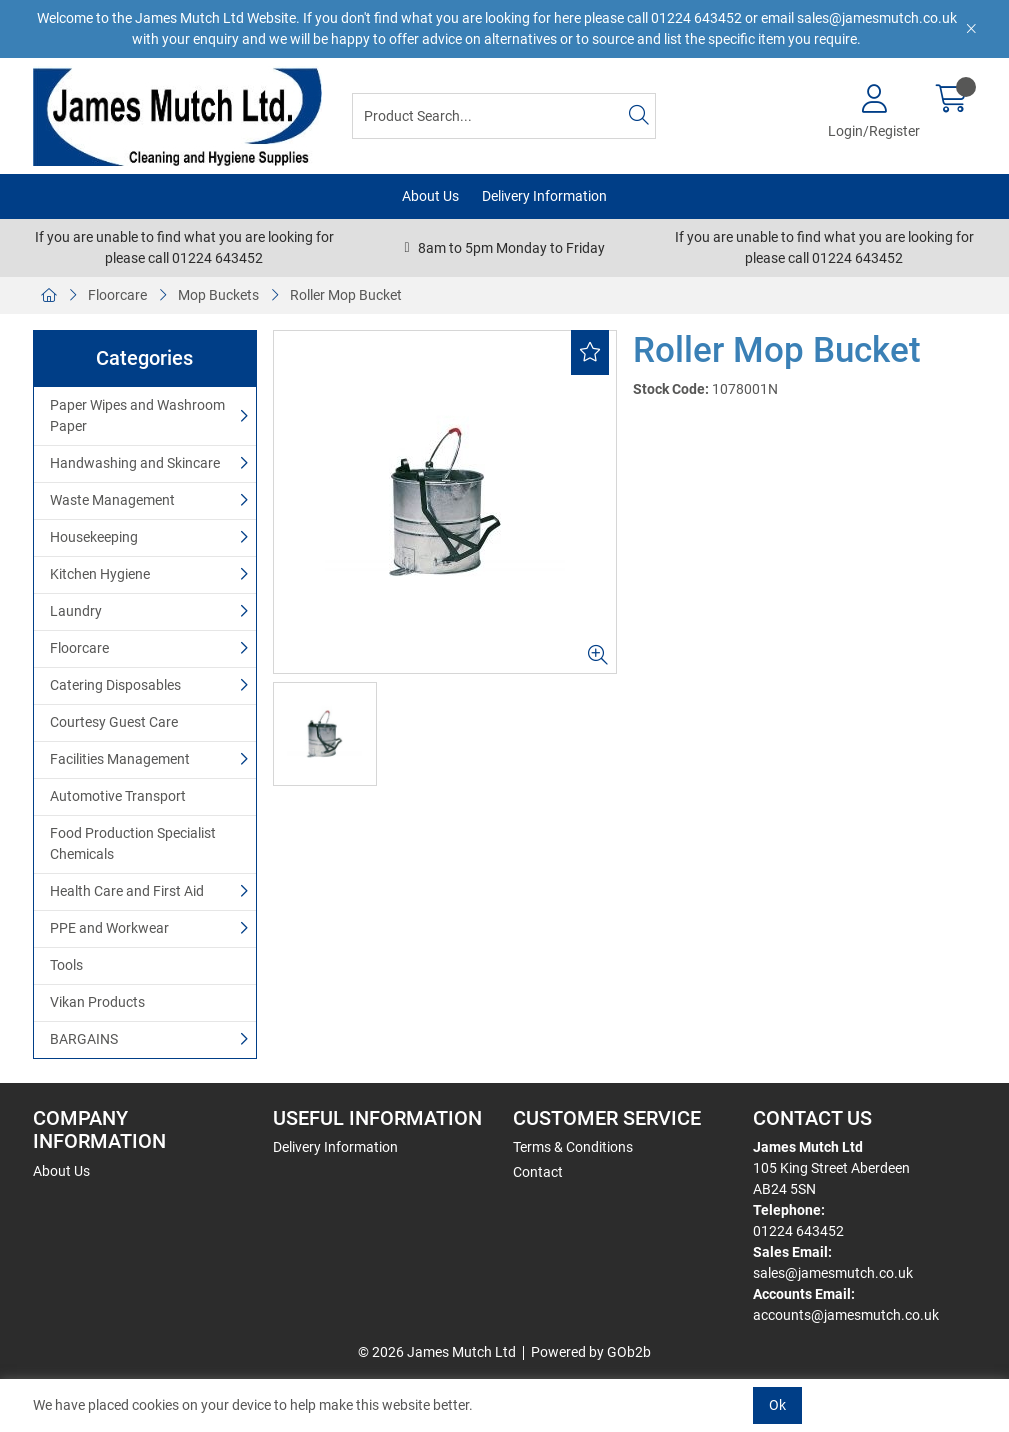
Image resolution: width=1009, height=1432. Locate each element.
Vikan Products (97, 1002)
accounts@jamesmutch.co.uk (846, 1315)
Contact (538, 1172)
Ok (777, 1405)
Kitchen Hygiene (100, 574)
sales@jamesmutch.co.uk (833, 1273)
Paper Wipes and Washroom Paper (137, 415)
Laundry (76, 611)
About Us (430, 196)
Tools (66, 965)
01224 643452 (798, 1231)
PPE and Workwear (109, 928)
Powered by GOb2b (591, 1352)
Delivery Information (544, 196)
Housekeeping (94, 537)
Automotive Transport (118, 796)
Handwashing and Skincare (135, 463)
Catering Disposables (115, 685)
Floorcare (117, 295)
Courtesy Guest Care (114, 722)
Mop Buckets (218, 295)
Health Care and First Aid (127, 891)
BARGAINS (84, 1039)
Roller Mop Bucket (346, 295)
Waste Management (112, 500)
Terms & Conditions (573, 1147)
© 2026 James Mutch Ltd (437, 1352)
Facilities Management (120, 759)
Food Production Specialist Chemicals (133, 843)
